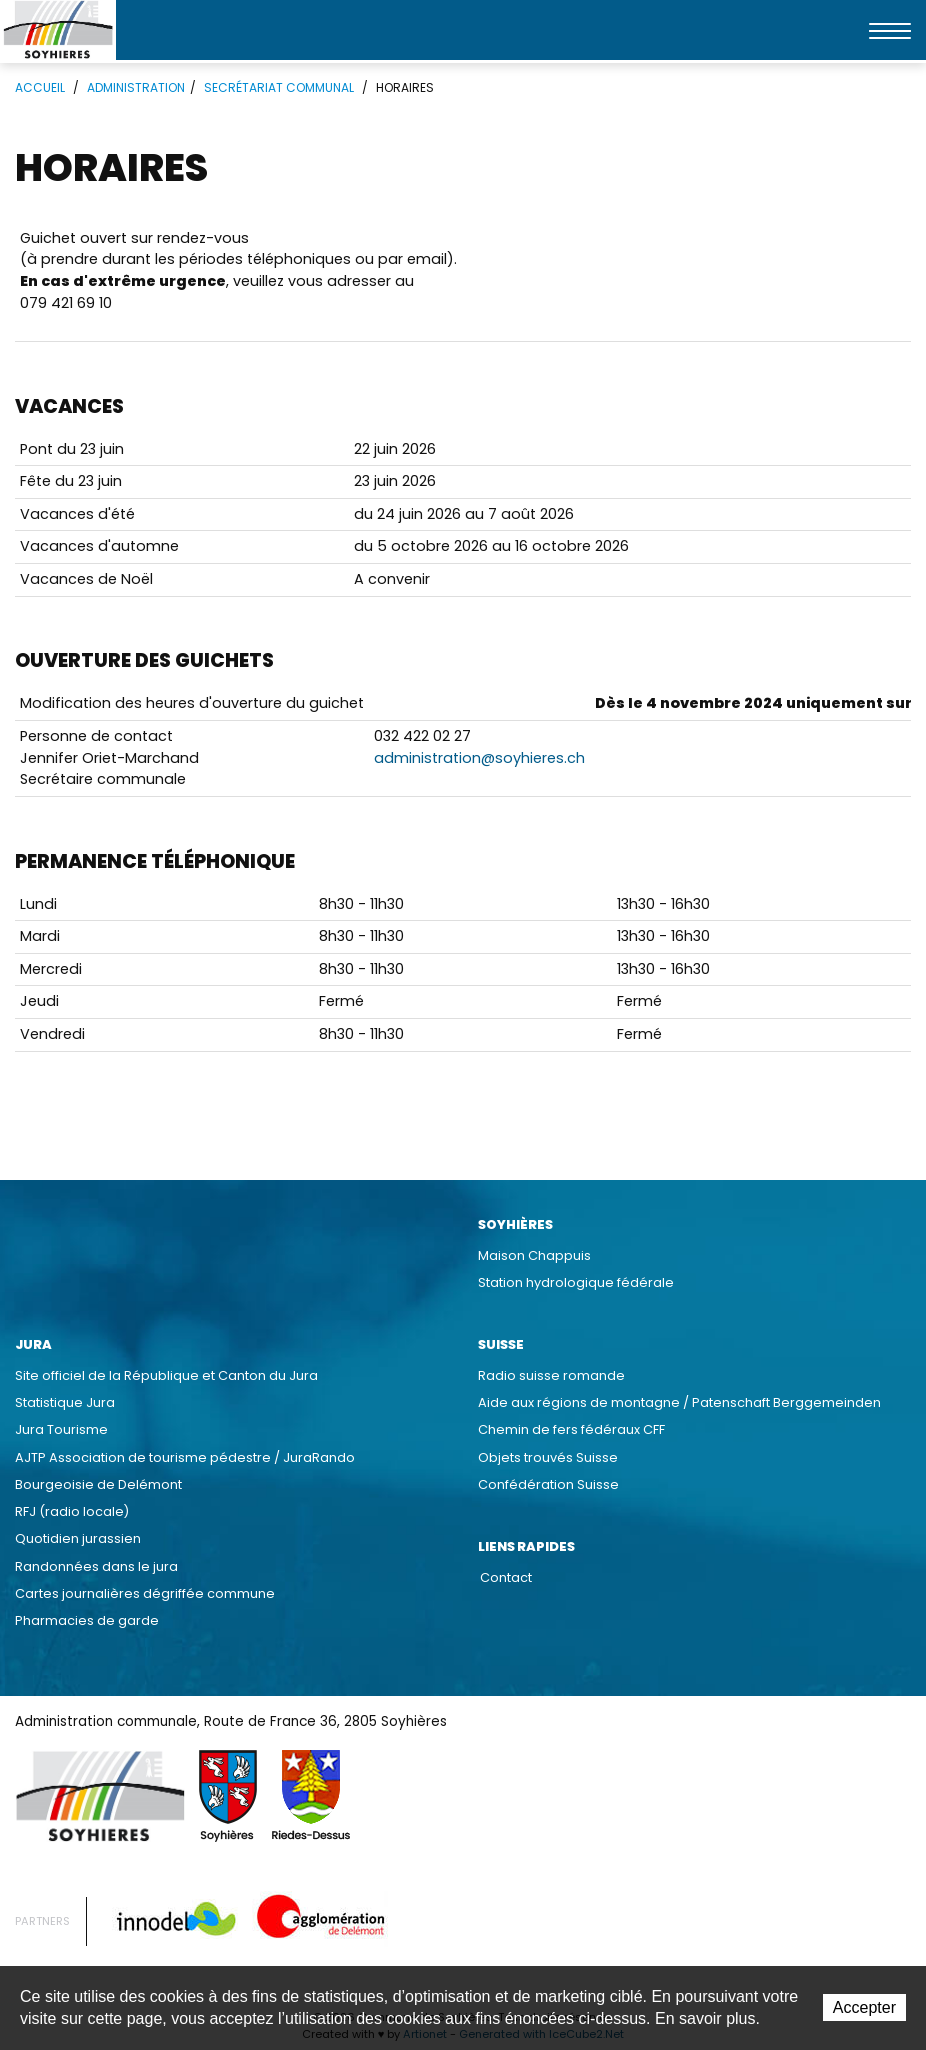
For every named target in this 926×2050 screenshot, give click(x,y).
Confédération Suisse (548, 1484)
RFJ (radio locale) (72, 1511)
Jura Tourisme (61, 1429)
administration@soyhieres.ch (479, 758)
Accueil (40, 87)
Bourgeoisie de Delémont (98, 1484)
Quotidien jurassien (78, 1538)
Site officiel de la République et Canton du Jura (166, 1375)
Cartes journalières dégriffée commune (145, 1593)
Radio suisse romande (551, 1375)
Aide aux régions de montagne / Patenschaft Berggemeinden (679, 1402)
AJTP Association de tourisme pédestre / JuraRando (185, 1457)
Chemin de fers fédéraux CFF (571, 1429)
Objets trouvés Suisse (548, 1457)
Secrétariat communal (279, 87)
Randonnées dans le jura (96, 1566)
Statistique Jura (65, 1402)
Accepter (864, 2007)
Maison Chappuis (534, 1255)
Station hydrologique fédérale (576, 1282)
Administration (136, 87)
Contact (506, 1577)
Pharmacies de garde (87, 1620)
